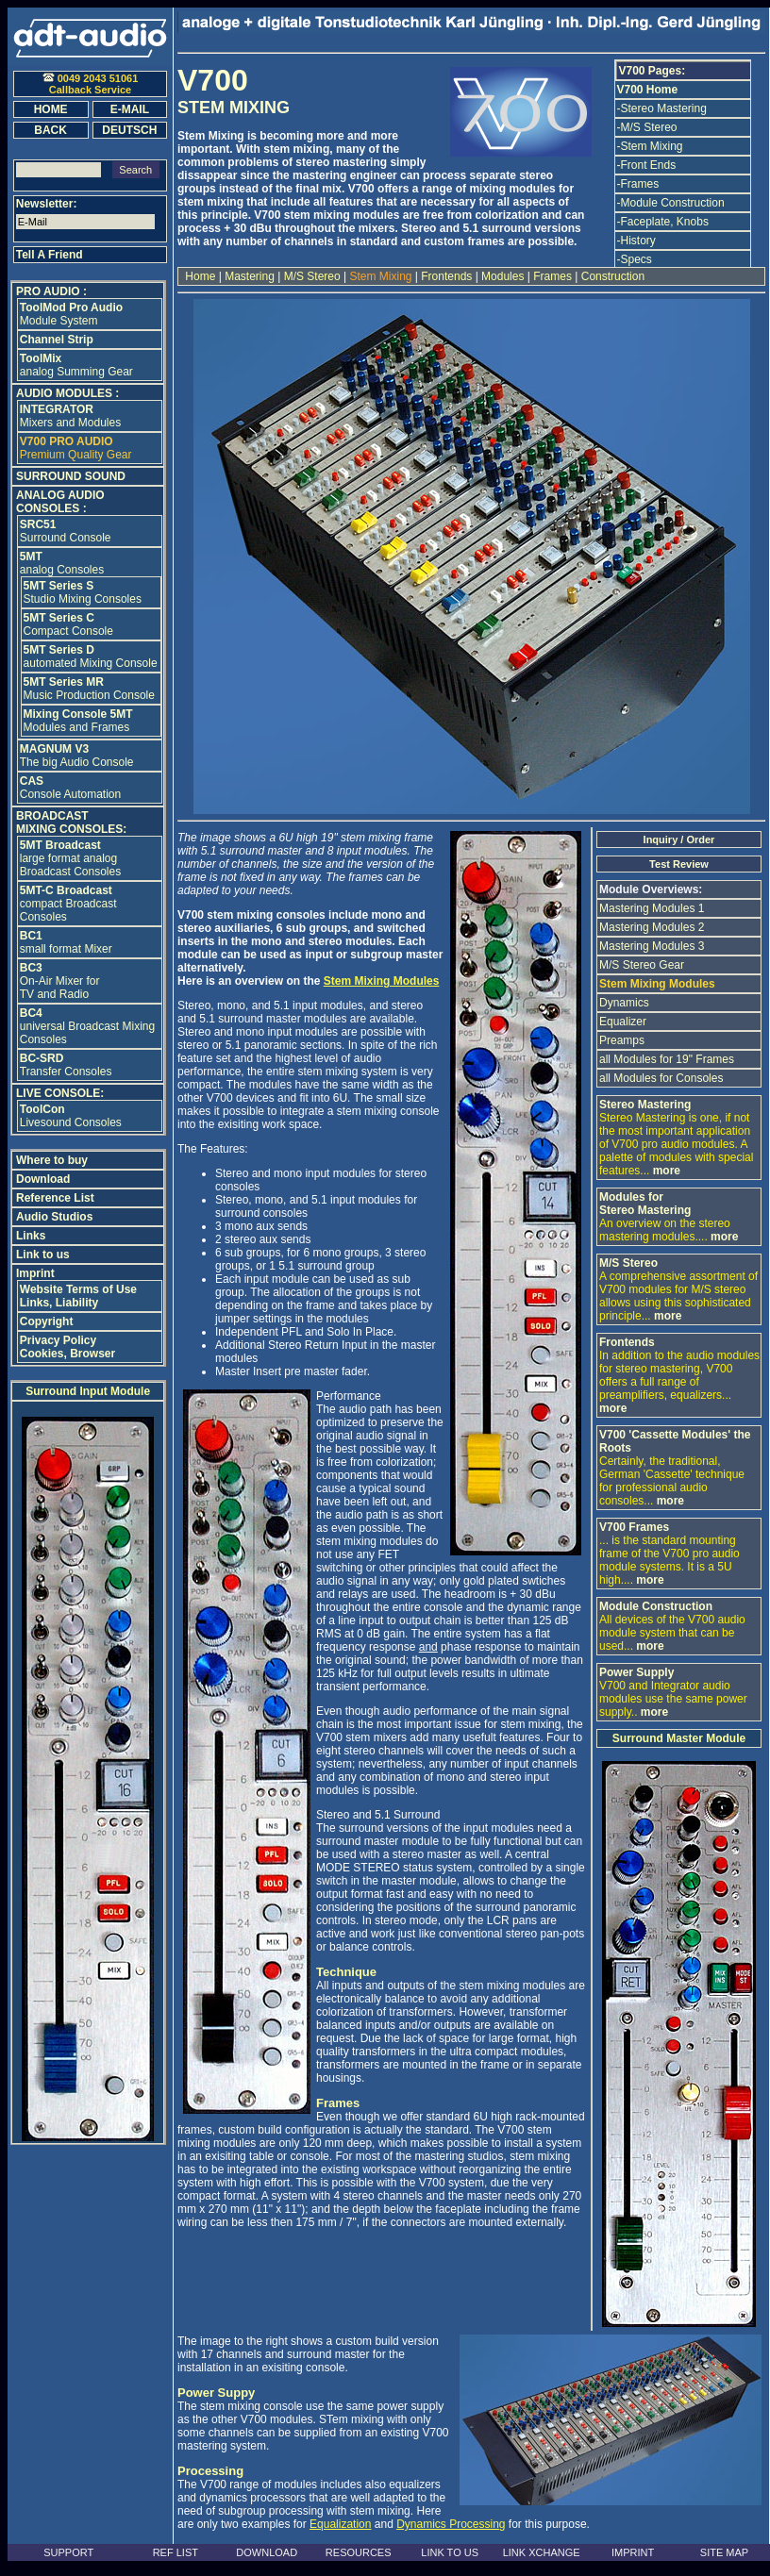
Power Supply (636, 1672)
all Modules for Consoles (661, 1078)
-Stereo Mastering (662, 108)
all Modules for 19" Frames (666, 1059)
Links (30, 1235)
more (666, 1170)
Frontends (447, 276)
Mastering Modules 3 (651, 946)
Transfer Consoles (66, 1065)
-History (636, 240)
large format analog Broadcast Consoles (70, 858)
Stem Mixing (380, 276)
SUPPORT (68, 2552)
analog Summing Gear (76, 365)
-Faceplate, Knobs (663, 221)
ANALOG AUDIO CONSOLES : (60, 502)
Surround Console (65, 531)
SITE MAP (724, 2552)
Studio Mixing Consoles (83, 592)
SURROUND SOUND (71, 476)
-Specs (634, 259)
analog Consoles (62, 563)
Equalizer (622, 1021)
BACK (50, 130)
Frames (552, 276)
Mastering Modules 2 (651, 927)
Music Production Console (89, 688)
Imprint (35, 1273)
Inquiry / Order (679, 839)
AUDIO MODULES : (67, 393)
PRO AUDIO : (51, 291)
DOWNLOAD (266, 2552)
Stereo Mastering (645, 1104)
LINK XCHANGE (541, 2552)
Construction (611, 276)
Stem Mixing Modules (382, 981)
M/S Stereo (311, 276)
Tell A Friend (49, 254)
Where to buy (52, 1160)
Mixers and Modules (70, 416)
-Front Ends (647, 165)
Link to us (43, 1254)
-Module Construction (671, 202)
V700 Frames (634, 1527)
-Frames (638, 184)
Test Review (679, 864)
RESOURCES (359, 2552)
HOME (51, 109)
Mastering (249, 276)
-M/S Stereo (647, 127)
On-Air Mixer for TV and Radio (60, 981)
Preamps (621, 1040)
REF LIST (175, 2552)
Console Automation (70, 787)
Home (200, 276)
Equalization (340, 2524)
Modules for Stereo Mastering (645, 1203)
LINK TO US (449, 2552)
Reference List (55, 1198)
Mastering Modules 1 (651, 908)
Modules (502, 276)
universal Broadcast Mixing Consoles (87, 1026)
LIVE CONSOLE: (60, 1093)
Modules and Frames (78, 720)
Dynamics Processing (450, 2524)
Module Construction (655, 1606)
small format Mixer (66, 942)
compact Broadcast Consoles (68, 903)
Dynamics (624, 1002)
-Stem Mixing (650, 146)
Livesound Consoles (71, 1116)
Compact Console (68, 624)
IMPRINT (632, 2552)
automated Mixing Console (91, 656)
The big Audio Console (77, 755)
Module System (71, 314)
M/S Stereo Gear (641, 965)
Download (43, 1179)
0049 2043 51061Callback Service (90, 84)
